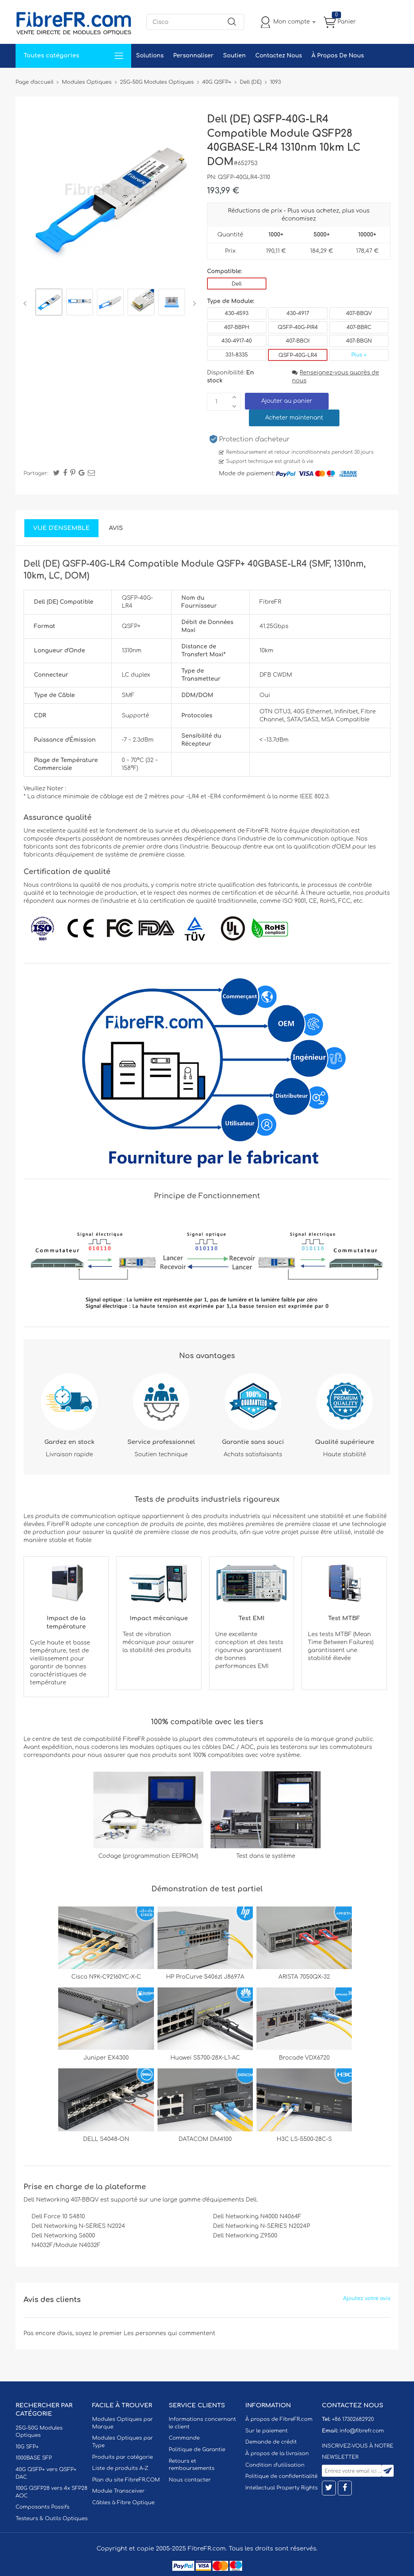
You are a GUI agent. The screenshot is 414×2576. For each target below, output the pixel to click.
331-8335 (236, 355)
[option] (49, 303)
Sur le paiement (266, 2431)
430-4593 (237, 313)
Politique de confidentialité (281, 2476)
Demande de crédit (271, 2442)
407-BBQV (359, 313)
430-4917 (297, 313)
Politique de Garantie (197, 2449)
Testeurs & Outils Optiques (52, 2518)
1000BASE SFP (34, 2458)
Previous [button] (27, 303)
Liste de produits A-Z (120, 2468)
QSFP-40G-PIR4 (298, 327)
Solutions (150, 56)
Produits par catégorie (122, 2457)
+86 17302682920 (353, 2419)
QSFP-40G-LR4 (297, 355)
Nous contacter (190, 2480)
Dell (237, 284)
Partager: (36, 473)
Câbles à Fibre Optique (123, 2502)
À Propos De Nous (337, 56)
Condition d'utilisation (274, 2465)
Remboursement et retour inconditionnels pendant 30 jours (300, 452)
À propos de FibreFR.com (278, 2419)
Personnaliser (193, 56)
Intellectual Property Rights (281, 2488)
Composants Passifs (42, 2507)
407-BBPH (236, 327)
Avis (116, 528)
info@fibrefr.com (361, 2431)
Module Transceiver (118, 2491)
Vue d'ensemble (61, 528)
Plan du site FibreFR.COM (126, 2480)
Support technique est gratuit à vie (269, 461)
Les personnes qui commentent (169, 2333)
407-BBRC (359, 327)
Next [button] (193, 303)
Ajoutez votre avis (366, 2298)
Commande (184, 2438)
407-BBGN (359, 341)
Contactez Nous (278, 56)
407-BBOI (298, 341)
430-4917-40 (236, 341)
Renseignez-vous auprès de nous (335, 377)
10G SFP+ (27, 2447)
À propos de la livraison (277, 2453)
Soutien (234, 56)
